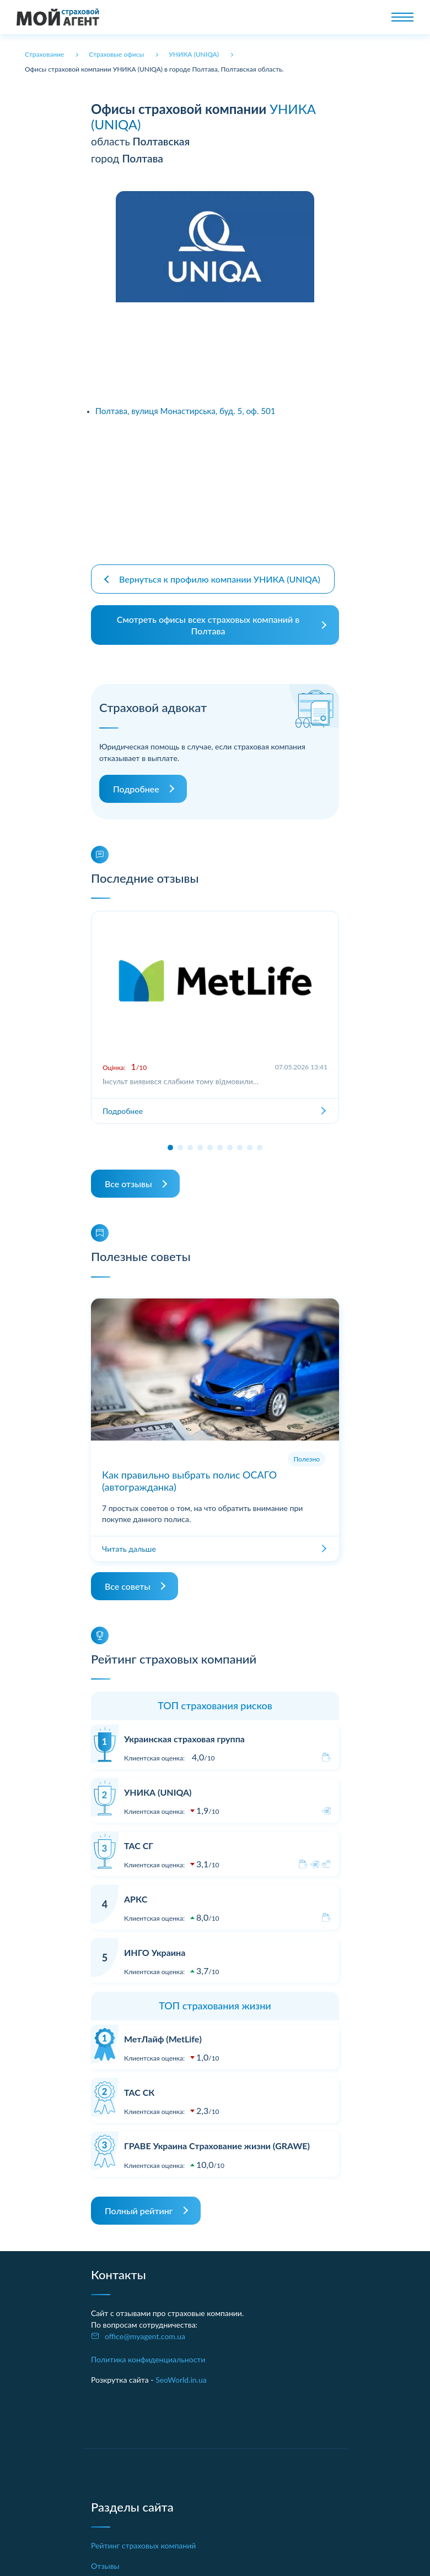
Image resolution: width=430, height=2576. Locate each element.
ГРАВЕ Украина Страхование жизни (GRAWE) (217, 2137)
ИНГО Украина (154, 1943)
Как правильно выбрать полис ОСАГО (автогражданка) (189, 1472)
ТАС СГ (138, 1837)
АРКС (135, 1890)
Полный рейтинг (139, 2202)
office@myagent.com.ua (145, 2327)
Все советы (127, 1577)
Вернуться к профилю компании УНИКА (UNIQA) (219, 570)
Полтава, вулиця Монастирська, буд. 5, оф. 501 (185, 411)
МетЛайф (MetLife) (163, 2030)
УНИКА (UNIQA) (157, 1783)
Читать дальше (129, 1539)
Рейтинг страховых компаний (143, 2536)
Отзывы (105, 2557)
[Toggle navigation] (402, 17)
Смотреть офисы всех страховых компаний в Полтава (208, 616)
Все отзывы (128, 1175)
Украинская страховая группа (184, 1729)
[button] (170, 1139)
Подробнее (136, 780)
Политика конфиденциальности (148, 2350)
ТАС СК (139, 2083)
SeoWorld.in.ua (181, 2371)
